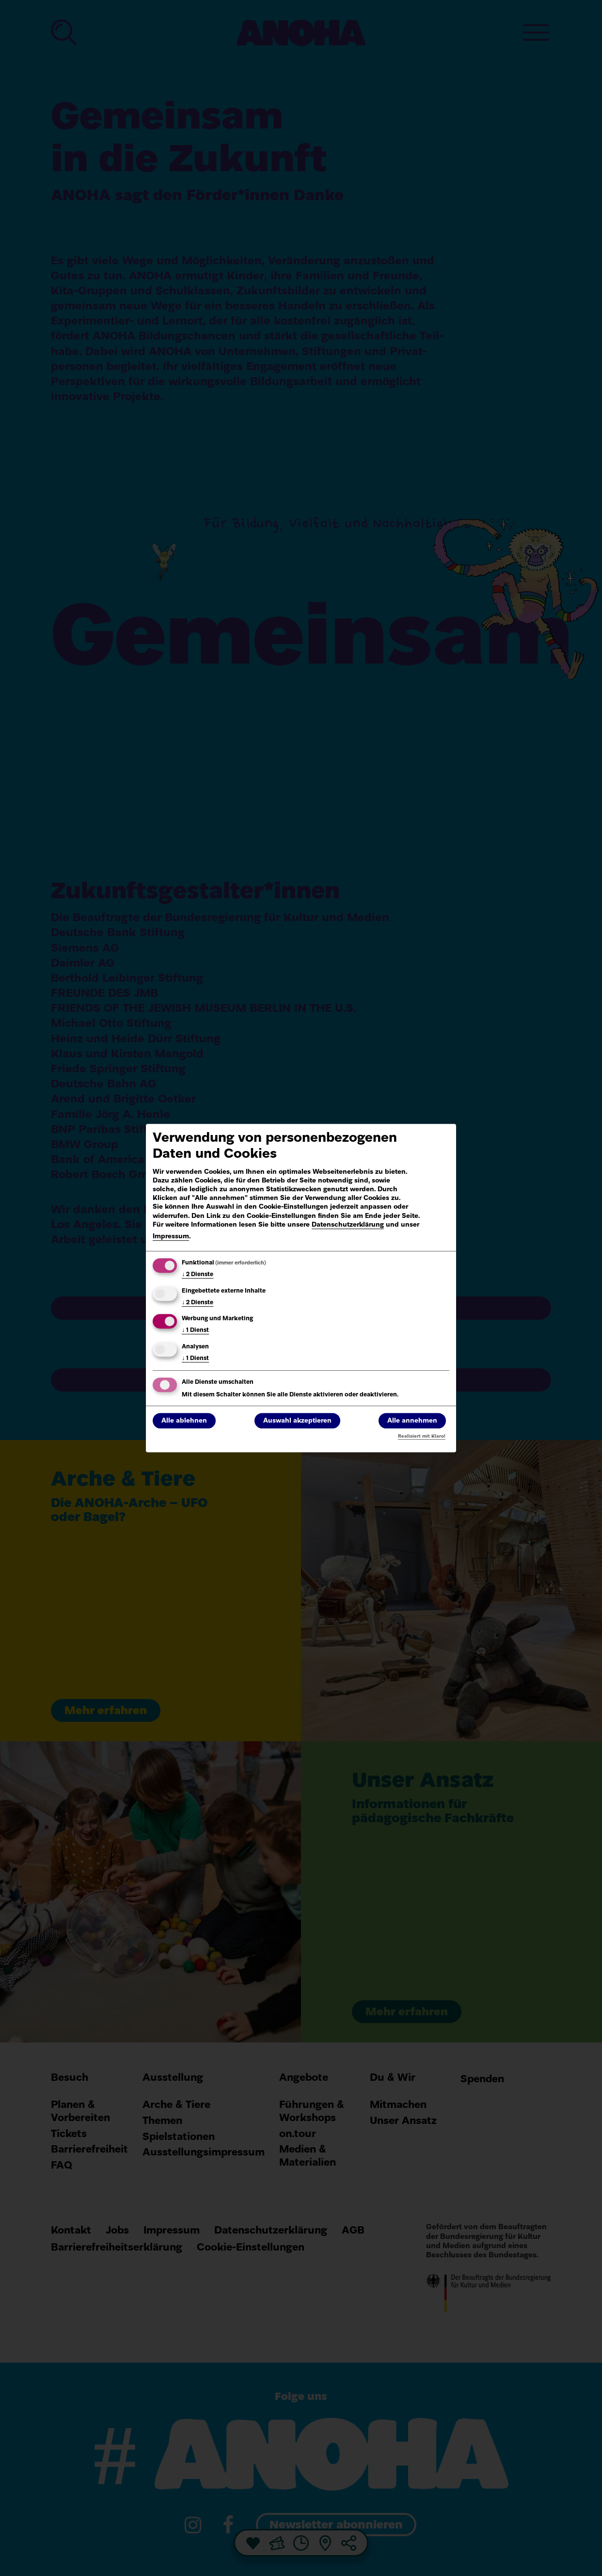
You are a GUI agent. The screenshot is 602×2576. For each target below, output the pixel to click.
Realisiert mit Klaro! (421, 1436)
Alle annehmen (412, 1421)
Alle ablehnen (184, 1421)
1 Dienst (195, 1331)
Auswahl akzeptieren (297, 1421)
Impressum (171, 1236)
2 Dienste (197, 1275)
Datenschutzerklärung (348, 1225)
